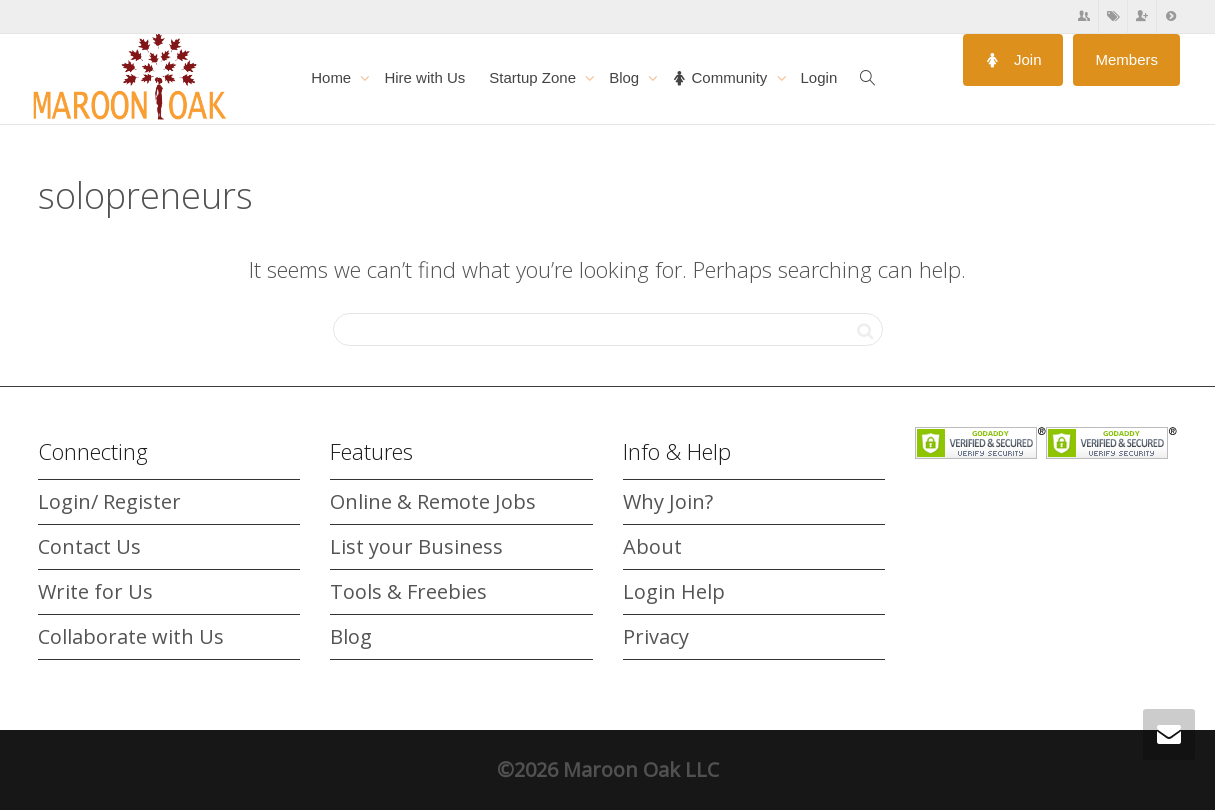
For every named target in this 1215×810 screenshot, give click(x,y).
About (652, 546)
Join (1013, 59)
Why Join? (668, 501)
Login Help (674, 591)
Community (721, 77)
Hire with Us (424, 77)
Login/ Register (109, 501)
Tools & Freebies (408, 591)
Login (819, 77)
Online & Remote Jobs (433, 501)
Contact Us (89, 546)
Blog (626, 77)
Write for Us (95, 591)
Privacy (656, 636)
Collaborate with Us (131, 636)
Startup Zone (534, 77)
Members (1126, 59)
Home (333, 77)
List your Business (416, 546)
